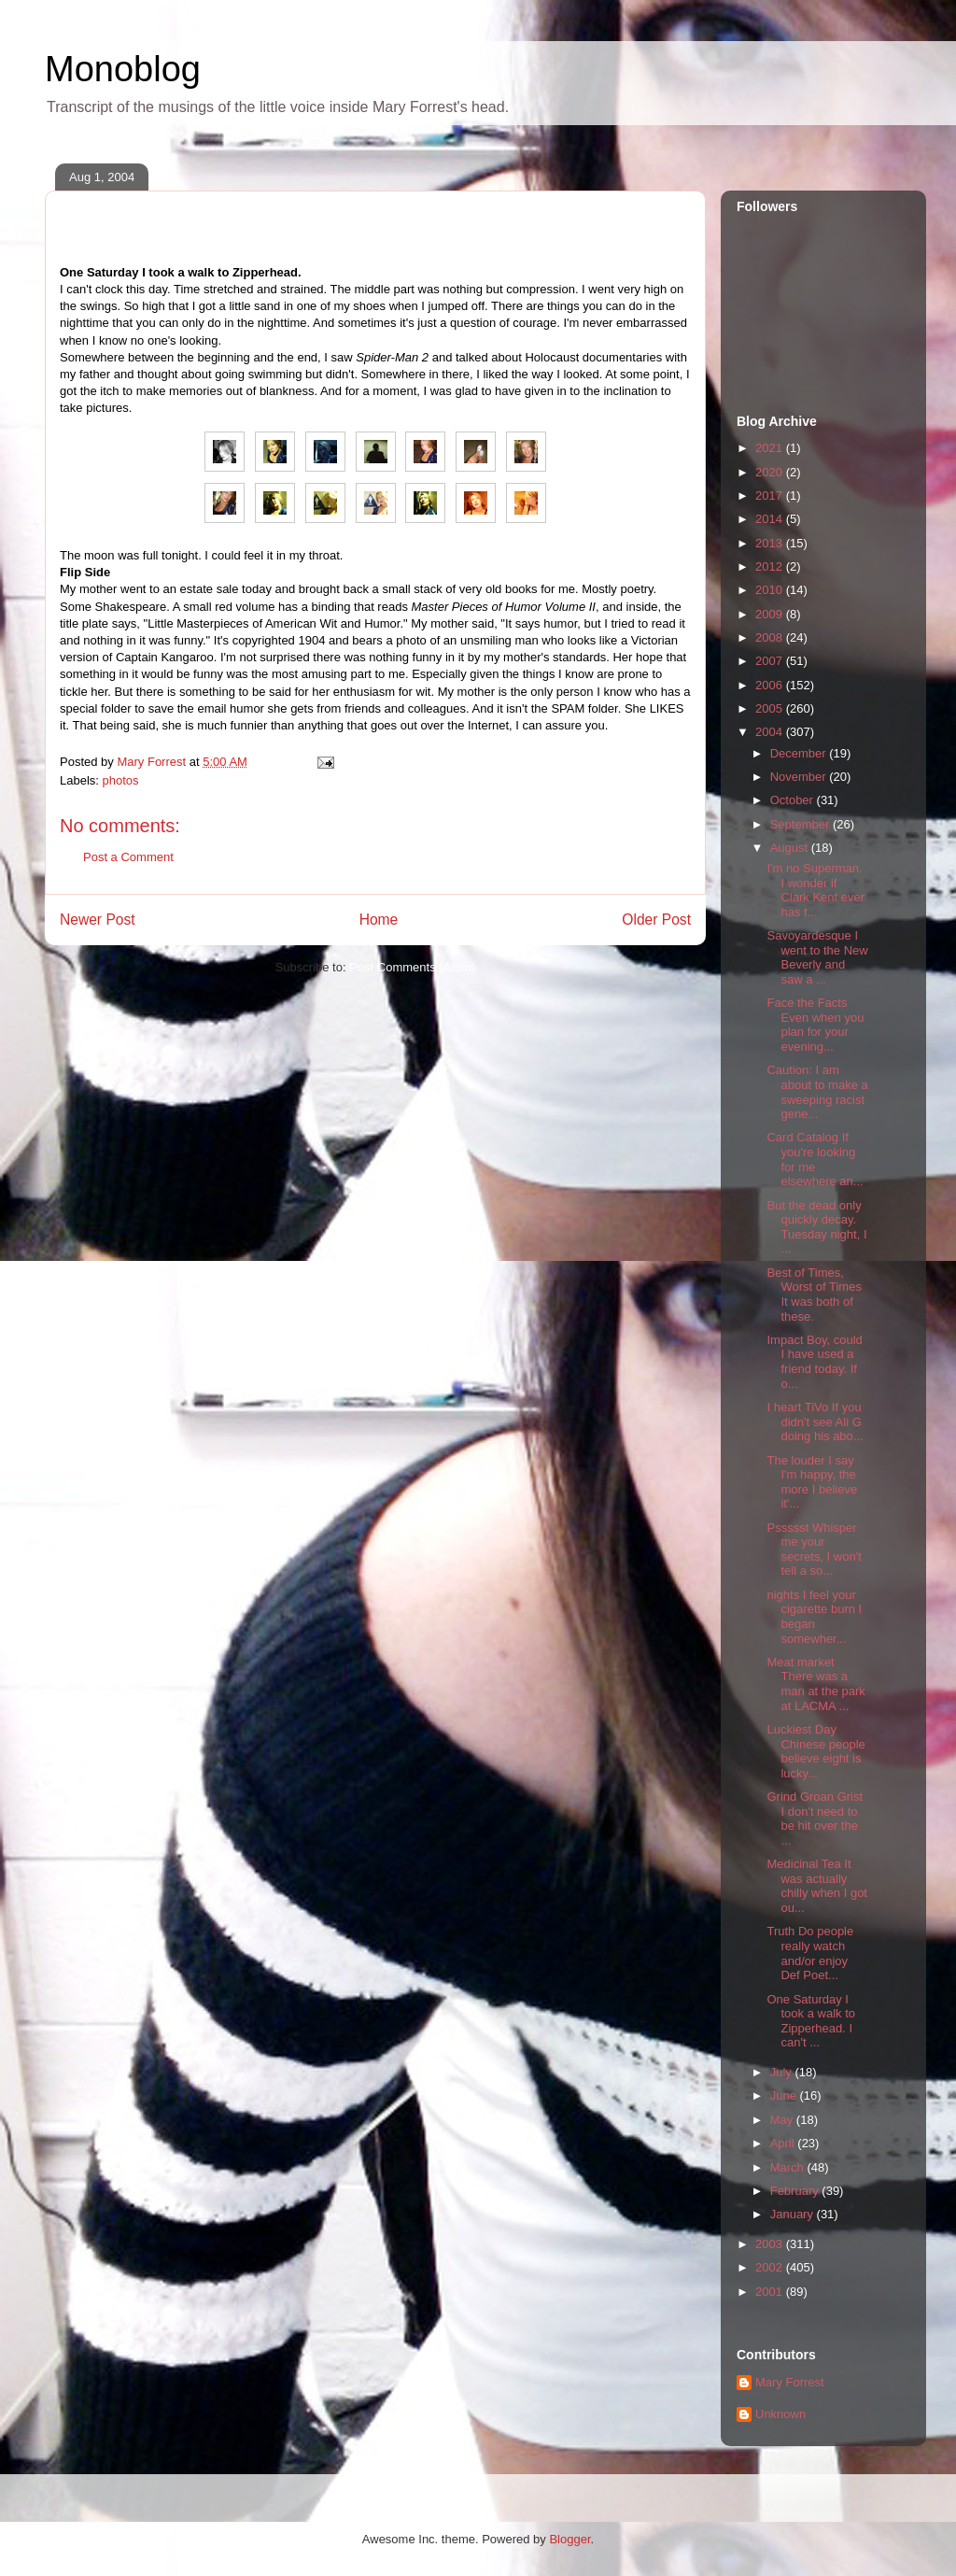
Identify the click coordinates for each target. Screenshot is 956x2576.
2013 (770, 543)
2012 (770, 566)
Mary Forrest (789, 2382)
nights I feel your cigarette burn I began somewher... (814, 1617)
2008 (770, 637)
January (793, 2214)
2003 (770, 2244)
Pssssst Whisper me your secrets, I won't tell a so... (813, 1549)
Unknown (780, 2414)
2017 (770, 495)
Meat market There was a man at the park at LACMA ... (815, 1684)
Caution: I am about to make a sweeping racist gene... (816, 1092)
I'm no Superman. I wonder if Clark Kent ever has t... (815, 890)
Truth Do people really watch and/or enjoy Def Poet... (809, 1953)
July (782, 2072)
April (784, 2143)
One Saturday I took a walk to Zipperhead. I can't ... (810, 2021)
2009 (770, 614)
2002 (770, 2267)
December (800, 753)
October (793, 800)
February (796, 2191)
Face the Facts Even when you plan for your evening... (815, 1025)
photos (121, 780)
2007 (770, 661)
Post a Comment (128, 857)
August (790, 848)
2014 (770, 519)
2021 (770, 448)
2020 (770, 472)
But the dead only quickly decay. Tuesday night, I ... (816, 1227)
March (789, 2167)
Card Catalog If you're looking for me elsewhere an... (814, 1159)
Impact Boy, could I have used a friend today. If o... (814, 1362)
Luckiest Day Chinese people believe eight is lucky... (815, 1751)
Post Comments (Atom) (412, 967)
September (801, 824)
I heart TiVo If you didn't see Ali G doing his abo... (814, 1421)
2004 (770, 732)
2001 (770, 2292)
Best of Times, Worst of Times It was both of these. (813, 1294)
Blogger (569, 2539)
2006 (770, 685)
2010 (770, 590)
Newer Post (97, 919)
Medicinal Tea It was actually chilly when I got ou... (816, 1886)
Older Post (656, 919)
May (783, 2120)
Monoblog (123, 69)
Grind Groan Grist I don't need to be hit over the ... (814, 1818)
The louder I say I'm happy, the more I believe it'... (811, 1482)
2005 (770, 708)
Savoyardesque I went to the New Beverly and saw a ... (816, 957)
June (785, 2095)
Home (379, 919)
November (800, 777)
